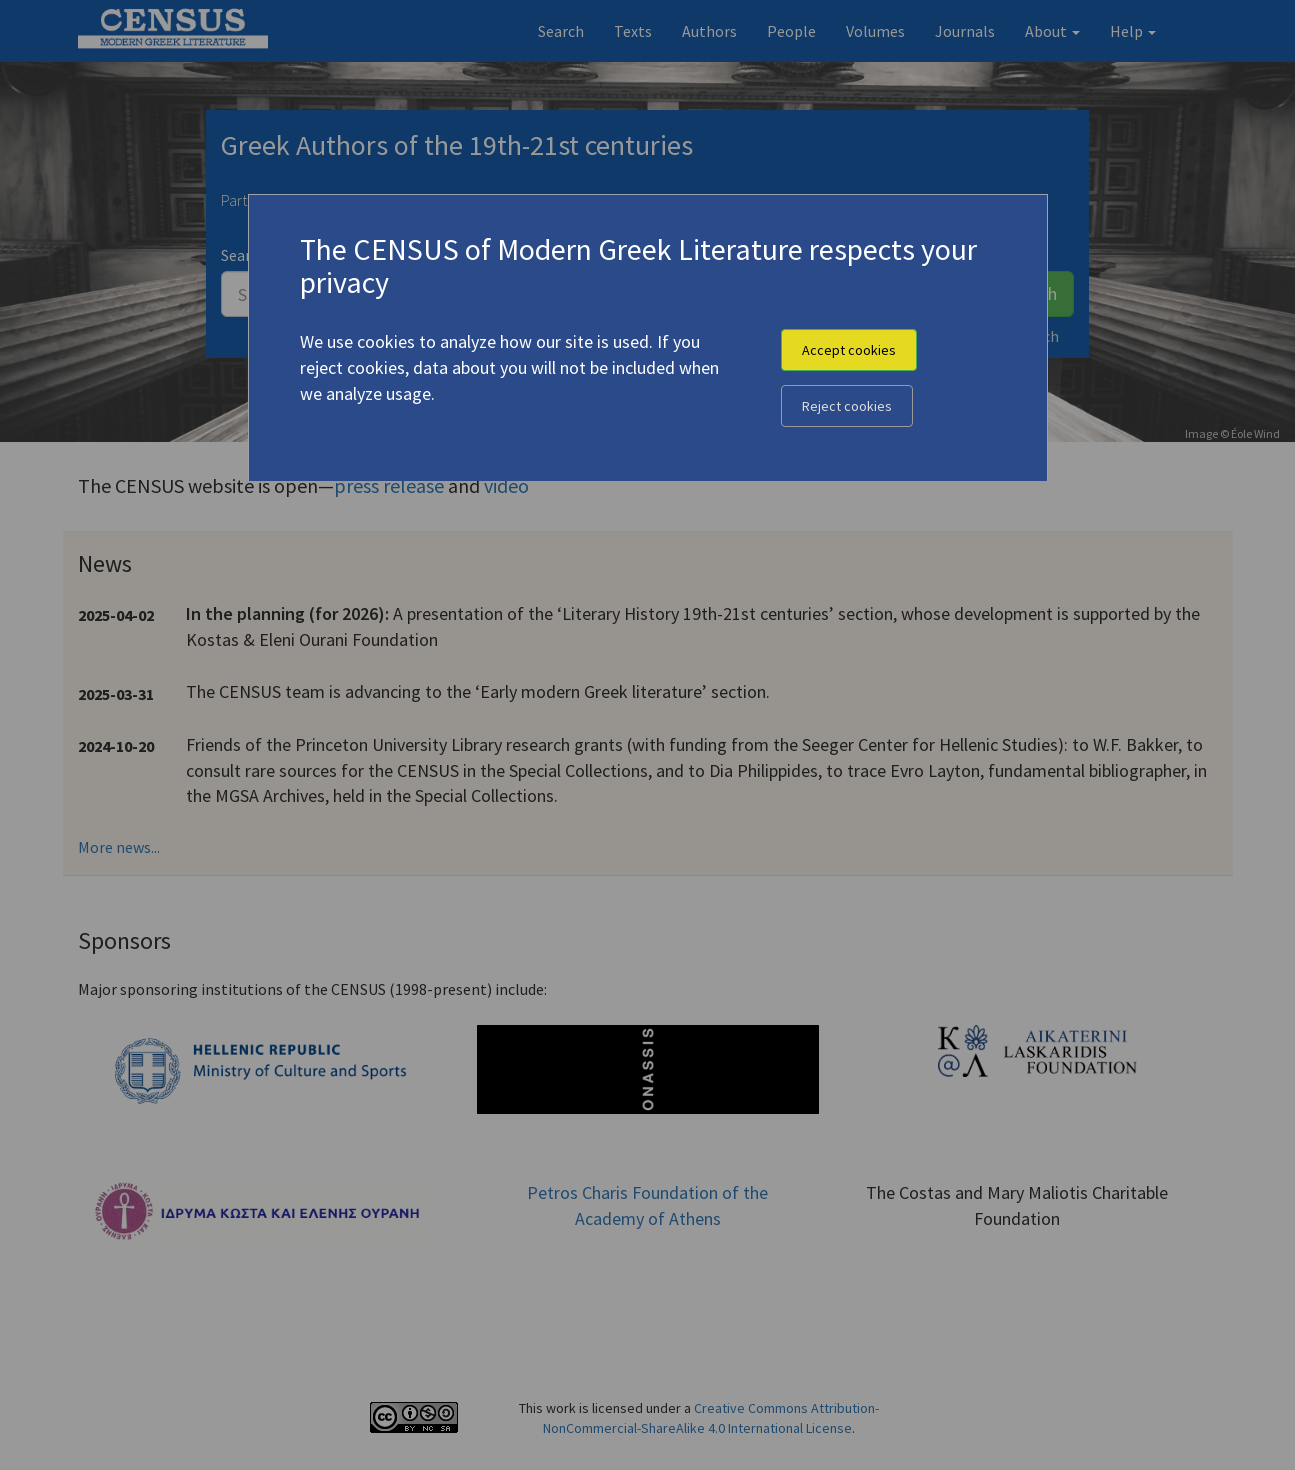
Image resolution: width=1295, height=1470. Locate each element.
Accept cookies (849, 350)
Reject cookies (847, 406)
